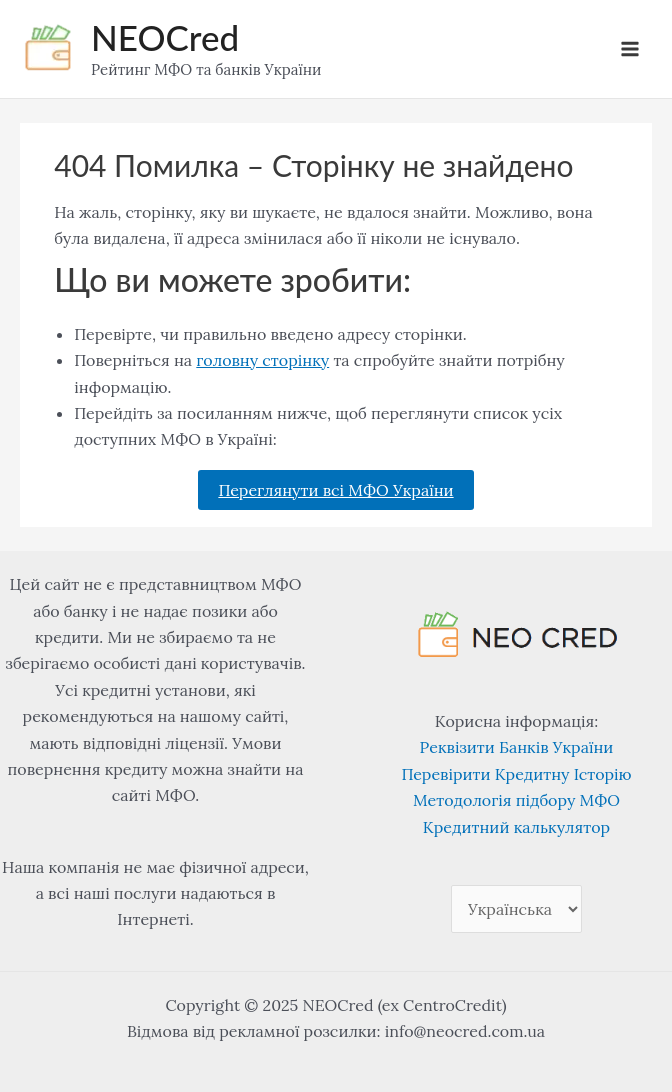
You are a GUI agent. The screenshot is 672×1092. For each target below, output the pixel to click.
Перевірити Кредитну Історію (516, 774)
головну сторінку (262, 360)
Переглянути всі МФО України (335, 490)
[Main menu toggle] (630, 49)
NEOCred (165, 37)
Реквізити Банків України (517, 747)
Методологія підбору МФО (516, 800)
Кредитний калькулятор (516, 827)
